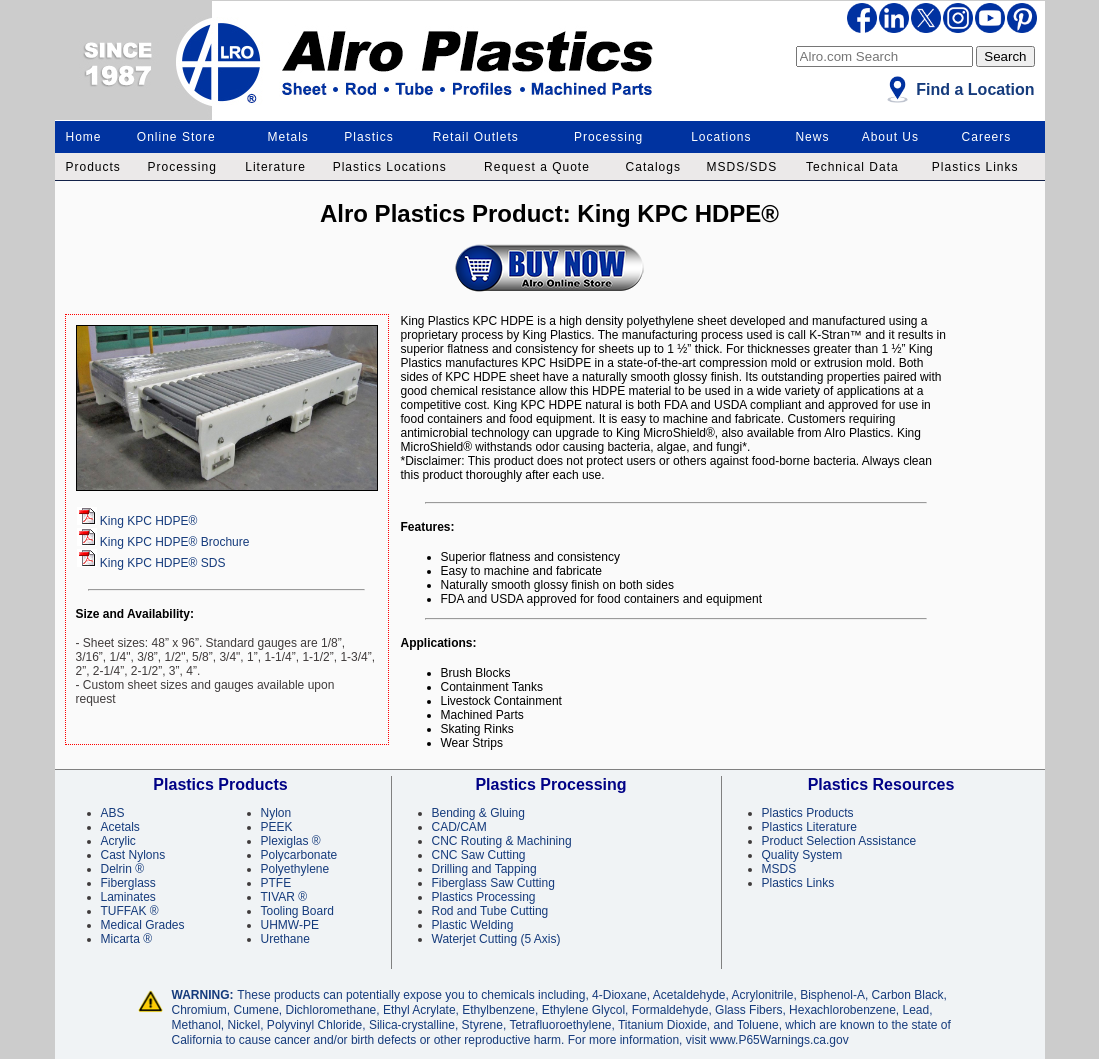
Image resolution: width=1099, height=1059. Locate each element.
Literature (275, 167)
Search (1005, 56)
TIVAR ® (284, 897)
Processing (608, 137)
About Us (890, 137)
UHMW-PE (290, 925)
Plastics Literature (809, 827)
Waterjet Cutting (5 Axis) (496, 939)
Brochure (175, 542)
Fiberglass (128, 883)
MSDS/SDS (742, 167)
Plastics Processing (484, 897)
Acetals (120, 827)
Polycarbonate (299, 855)
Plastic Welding (473, 925)
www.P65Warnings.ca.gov (779, 1040)
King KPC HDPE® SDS (163, 563)
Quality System (802, 855)
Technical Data (852, 167)
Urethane (285, 939)
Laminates (128, 897)
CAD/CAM (459, 827)
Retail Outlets (476, 137)
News (812, 137)
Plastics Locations (390, 167)
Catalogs (653, 167)
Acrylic (118, 841)
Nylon (276, 813)
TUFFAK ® (130, 911)
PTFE (276, 883)
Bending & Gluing (478, 813)
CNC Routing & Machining (502, 841)
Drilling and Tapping (484, 869)
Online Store (176, 137)
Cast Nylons (133, 855)
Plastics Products (808, 813)
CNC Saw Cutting (479, 855)
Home (84, 137)
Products (93, 167)
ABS (113, 813)
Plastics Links (975, 167)
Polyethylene (295, 869)
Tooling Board (297, 911)
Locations (721, 137)
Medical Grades (143, 925)
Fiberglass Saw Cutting (493, 883)
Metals (288, 137)
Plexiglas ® (291, 841)
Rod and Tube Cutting (490, 911)
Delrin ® (123, 869)
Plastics (368, 137)
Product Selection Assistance (839, 841)
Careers (987, 137)
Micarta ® (127, 939)
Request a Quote (537, 167)
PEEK (277, 827)
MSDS (779, 869)
